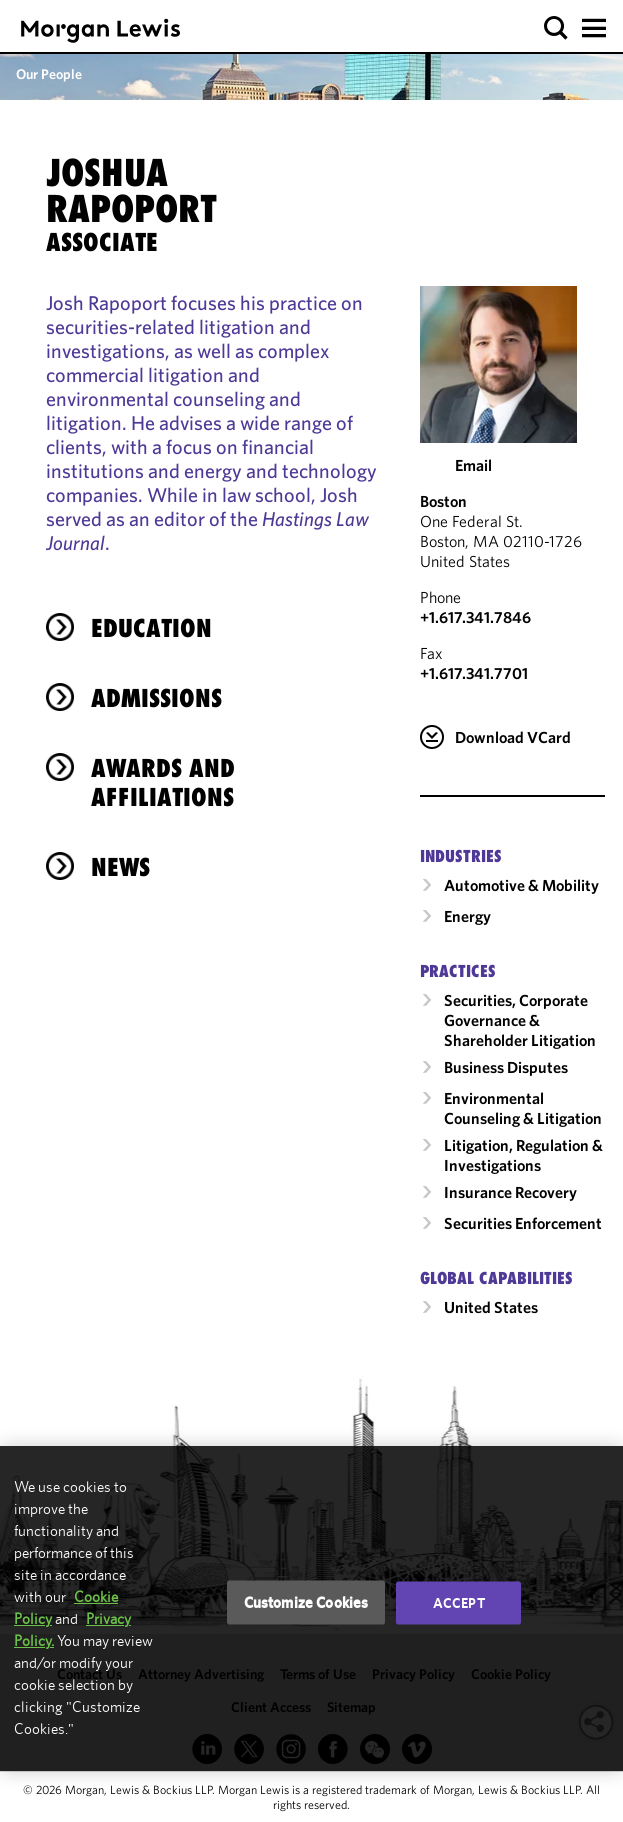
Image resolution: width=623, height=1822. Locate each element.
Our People (49, 74)
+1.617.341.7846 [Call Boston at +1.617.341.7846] (475, 617)
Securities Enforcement (523, 1223)
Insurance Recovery (510, 1192)
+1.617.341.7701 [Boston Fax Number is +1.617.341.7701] (474, 673)
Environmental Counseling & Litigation (523, 1108)
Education (151, 628)
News (120, 867)
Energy (467, 916)
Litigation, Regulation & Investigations (523, 1155)
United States (491, 1307)
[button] (556, 28)
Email (473, 465)
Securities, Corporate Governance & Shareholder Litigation (520, 1020)
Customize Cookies (306, 1602)
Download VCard (513, 737)
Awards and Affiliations (163, 782)
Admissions (156, 698)
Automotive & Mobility (521, 885)
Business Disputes (506, 1067)
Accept (459, 1603)
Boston (443, 501)
